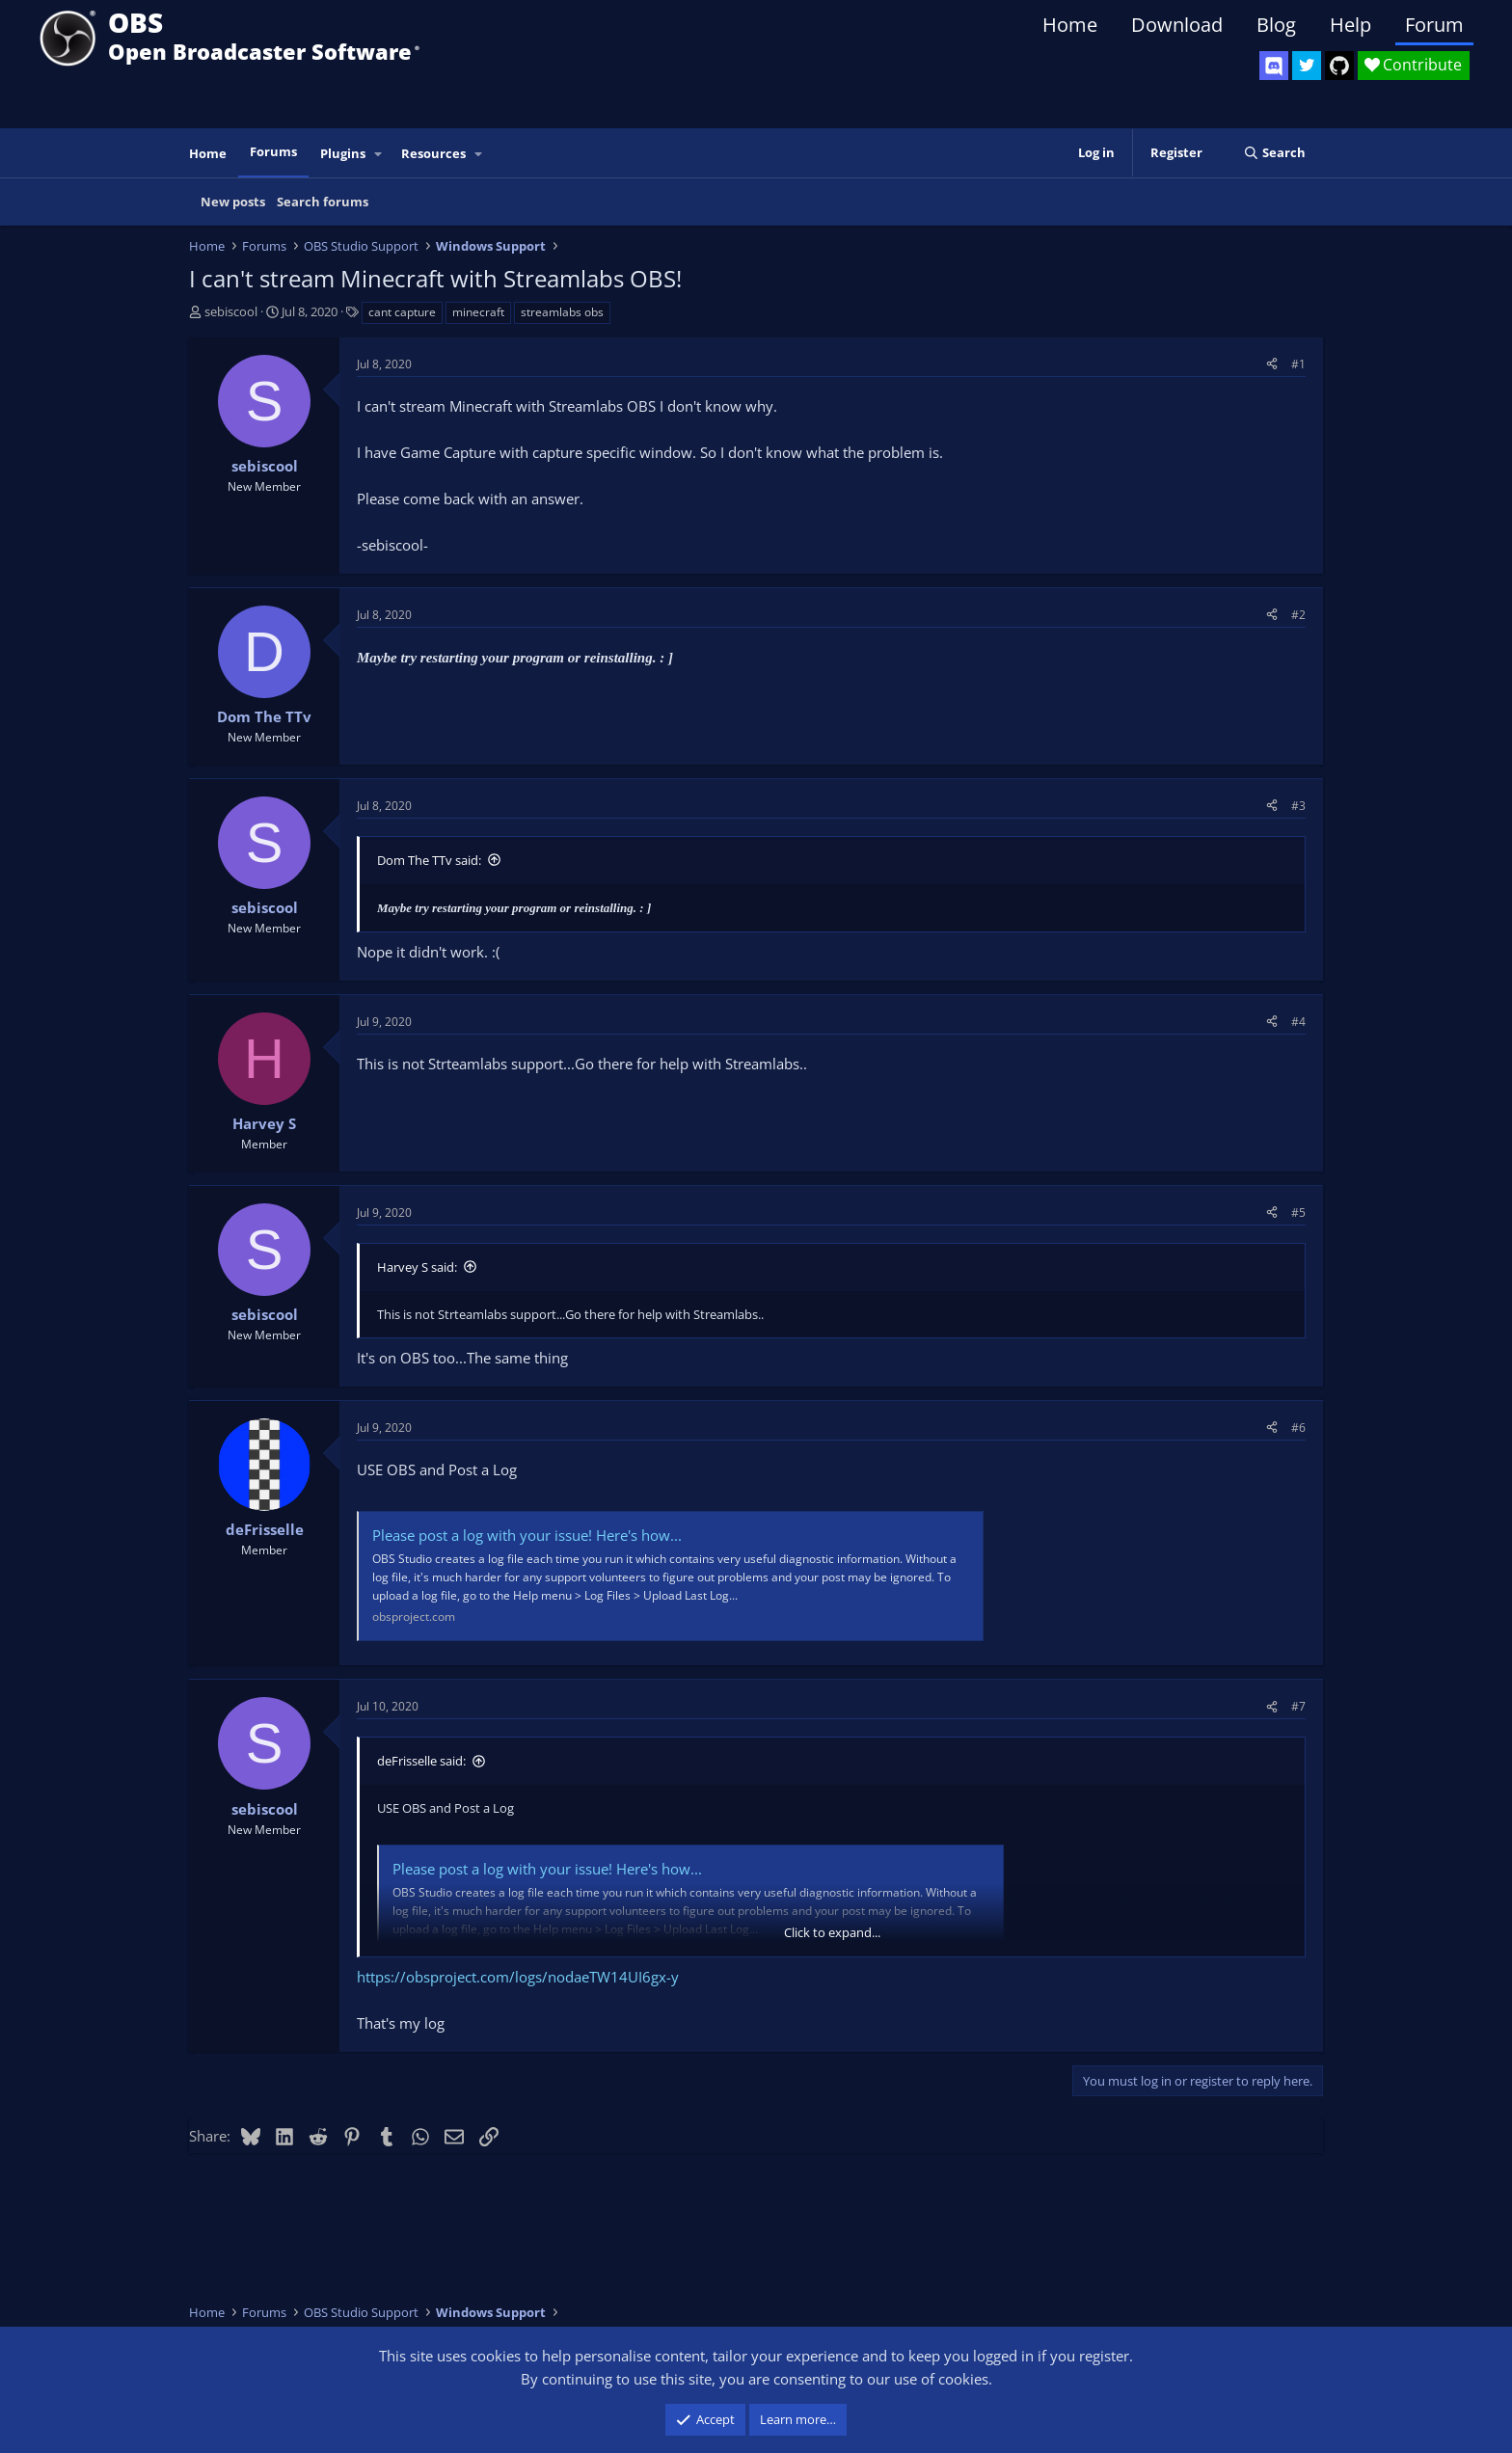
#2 (1298, 615)
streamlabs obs (562, 312)
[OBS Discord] (1273, 65)
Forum (1434, 25)
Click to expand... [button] (832, 1932)
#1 (1298, 364)
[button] (379, 153)
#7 (1298, 1706)
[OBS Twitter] (1306, 65)
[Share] (1271, 364)
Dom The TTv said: (429, 860)
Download (1177, 25)
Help (1350, 25)
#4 (1298, 1021)
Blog (1276, 25)
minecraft (478, 312)
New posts (233, 201)
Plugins (342, 153)
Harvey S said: (417, 1267)
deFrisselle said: (421, 1760)
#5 (1298, 1212)
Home (1069, 25)
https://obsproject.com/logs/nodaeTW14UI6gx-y (518, 1976)
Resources (433, 153)
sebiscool (230, 311)
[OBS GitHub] (1339, 65)
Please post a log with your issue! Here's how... (527, 1535)
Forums (273, 151)
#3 (1298, 805)
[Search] (1274, 152)
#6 (1298, 1427)
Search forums (322, 201)
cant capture (402, 312)
